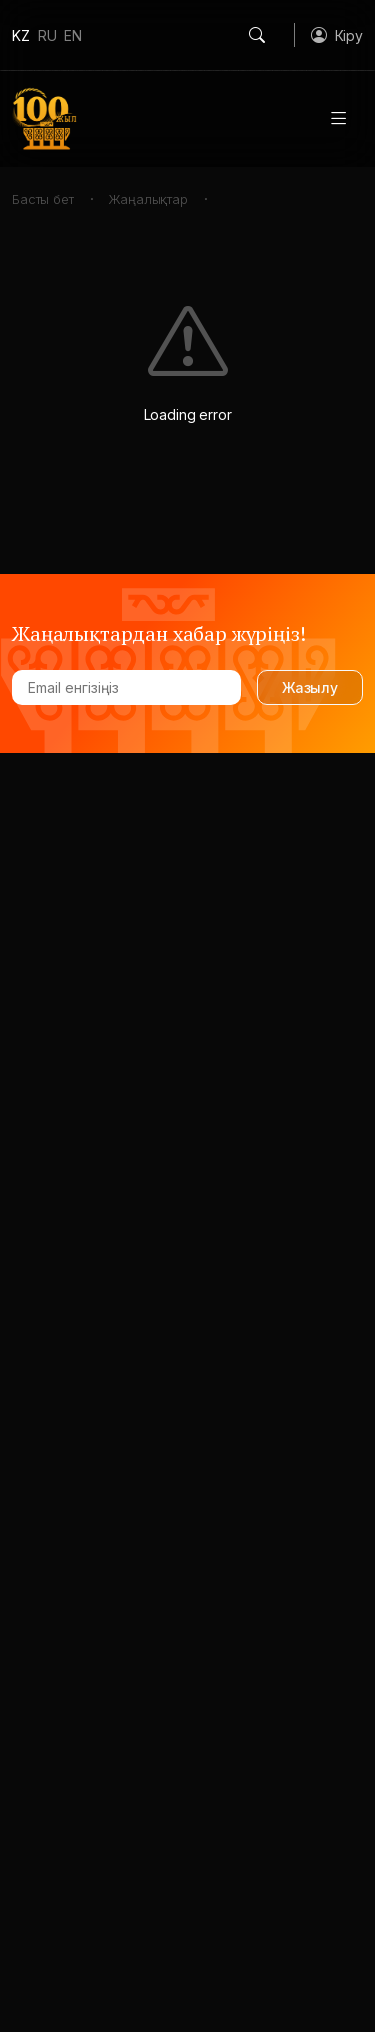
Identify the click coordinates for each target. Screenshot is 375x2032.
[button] (337, 35)
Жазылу (310, 687)
